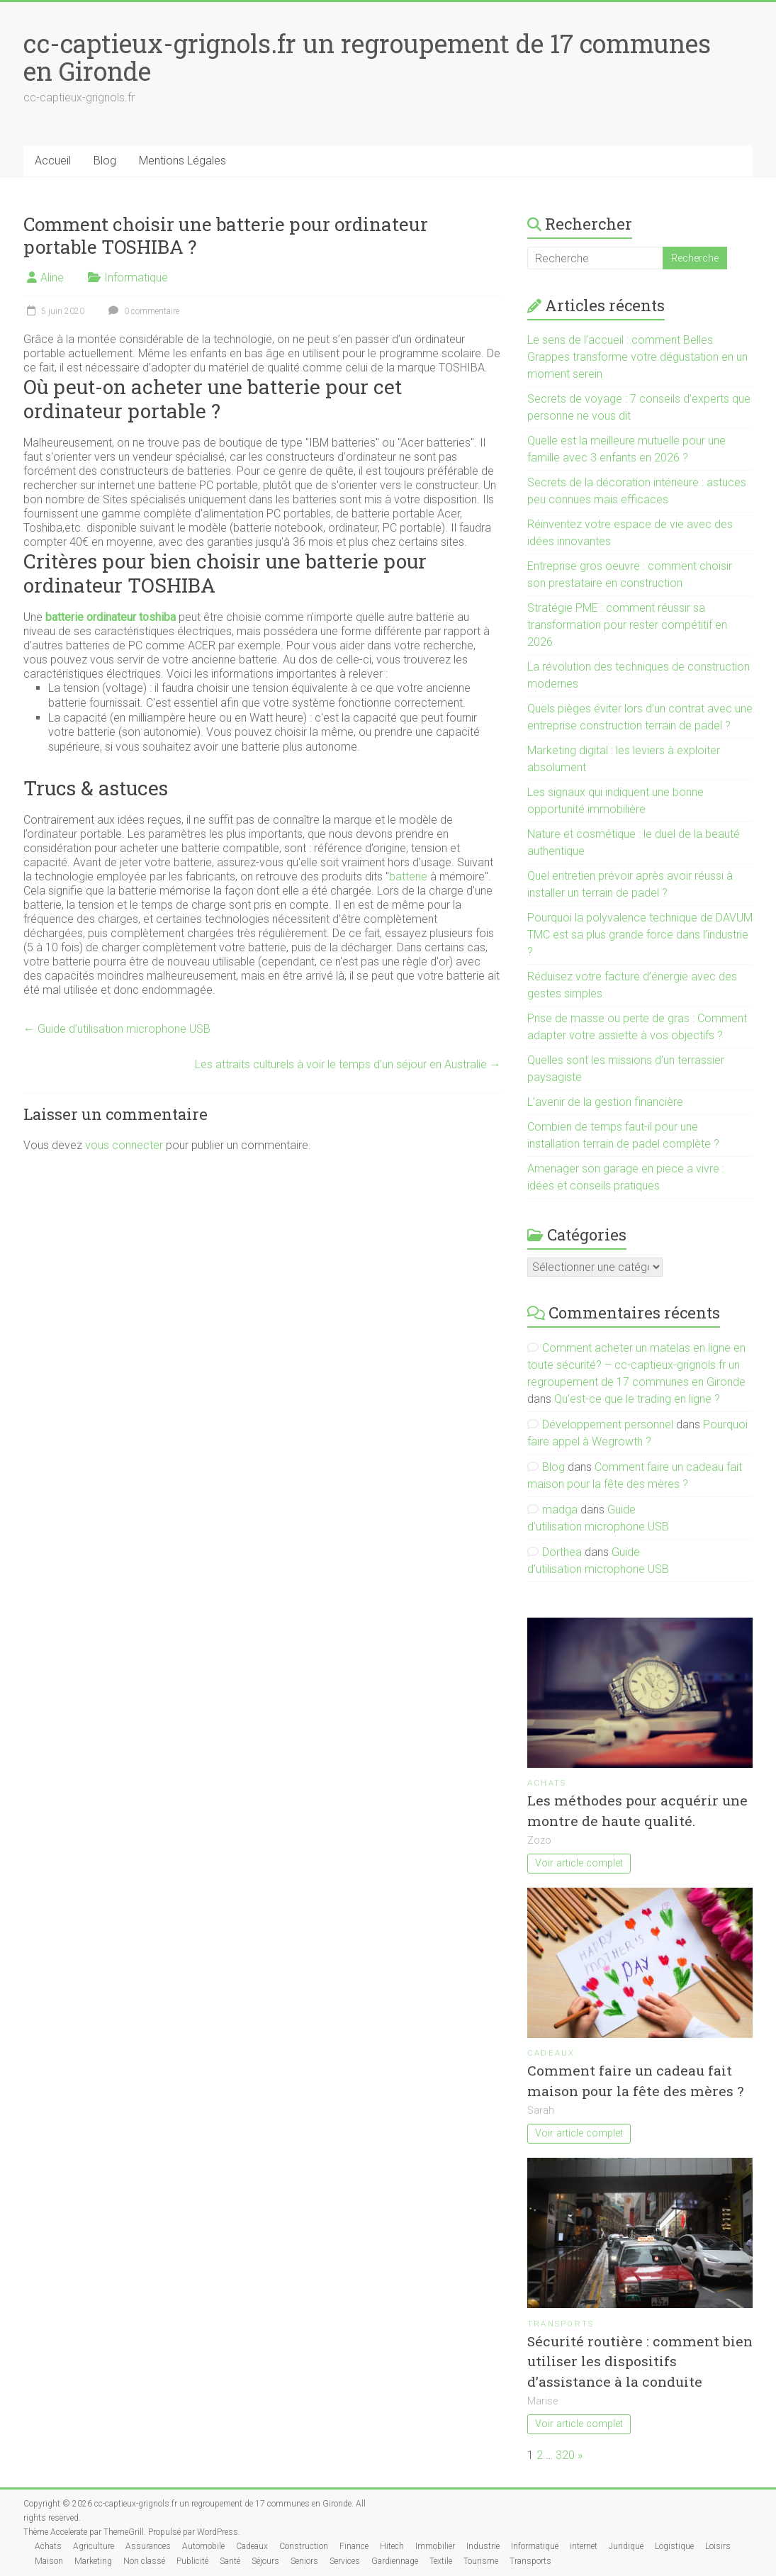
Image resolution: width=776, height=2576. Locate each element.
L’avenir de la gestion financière (605, 1102)
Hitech (392, 2546)
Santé (230, 2561)
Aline (52, 277)
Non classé (144, 2561)
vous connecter (124, 1145)
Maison (49, 2561)
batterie (408, 876)
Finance (354, 2546)
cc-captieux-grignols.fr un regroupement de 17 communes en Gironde (367, 57)
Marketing (93, 2561)
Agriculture (93, 2546)
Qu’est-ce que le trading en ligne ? (637, 1399)
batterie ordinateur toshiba (110, 617)
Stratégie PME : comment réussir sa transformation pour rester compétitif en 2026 (627, 625)
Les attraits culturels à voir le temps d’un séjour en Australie (348, 1064)
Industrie (483, 2546)
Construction (303, 2546)
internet (583, 2546)
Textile (440, 2561)
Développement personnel (607, 1424)
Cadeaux (551, 2053)
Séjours (265, 2561)
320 (565, 2455)
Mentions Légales (182, 160)
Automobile (203, 2546)
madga (560, 1509)
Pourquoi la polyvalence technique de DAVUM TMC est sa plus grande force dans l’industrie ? (640, 934)
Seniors (304, 2561)
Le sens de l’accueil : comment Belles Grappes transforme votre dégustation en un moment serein (637, 357)
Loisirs (718, 2546)
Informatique (136, 277)
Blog (105, 160)
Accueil (53, 160)
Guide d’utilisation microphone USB (116, 1029)
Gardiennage (394, 2561)
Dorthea (562, 1552)
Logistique (674, 2546)
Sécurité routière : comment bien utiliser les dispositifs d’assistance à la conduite (640, 2361)
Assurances (148, 2546)
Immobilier (435, 2546)
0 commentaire (142, 311)
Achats (546, 1783)
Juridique (626, 2546)
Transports (560, 2324)
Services (345, 2561)
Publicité (192, 2561)
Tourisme (480, 2561)
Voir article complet (579, 1863)
